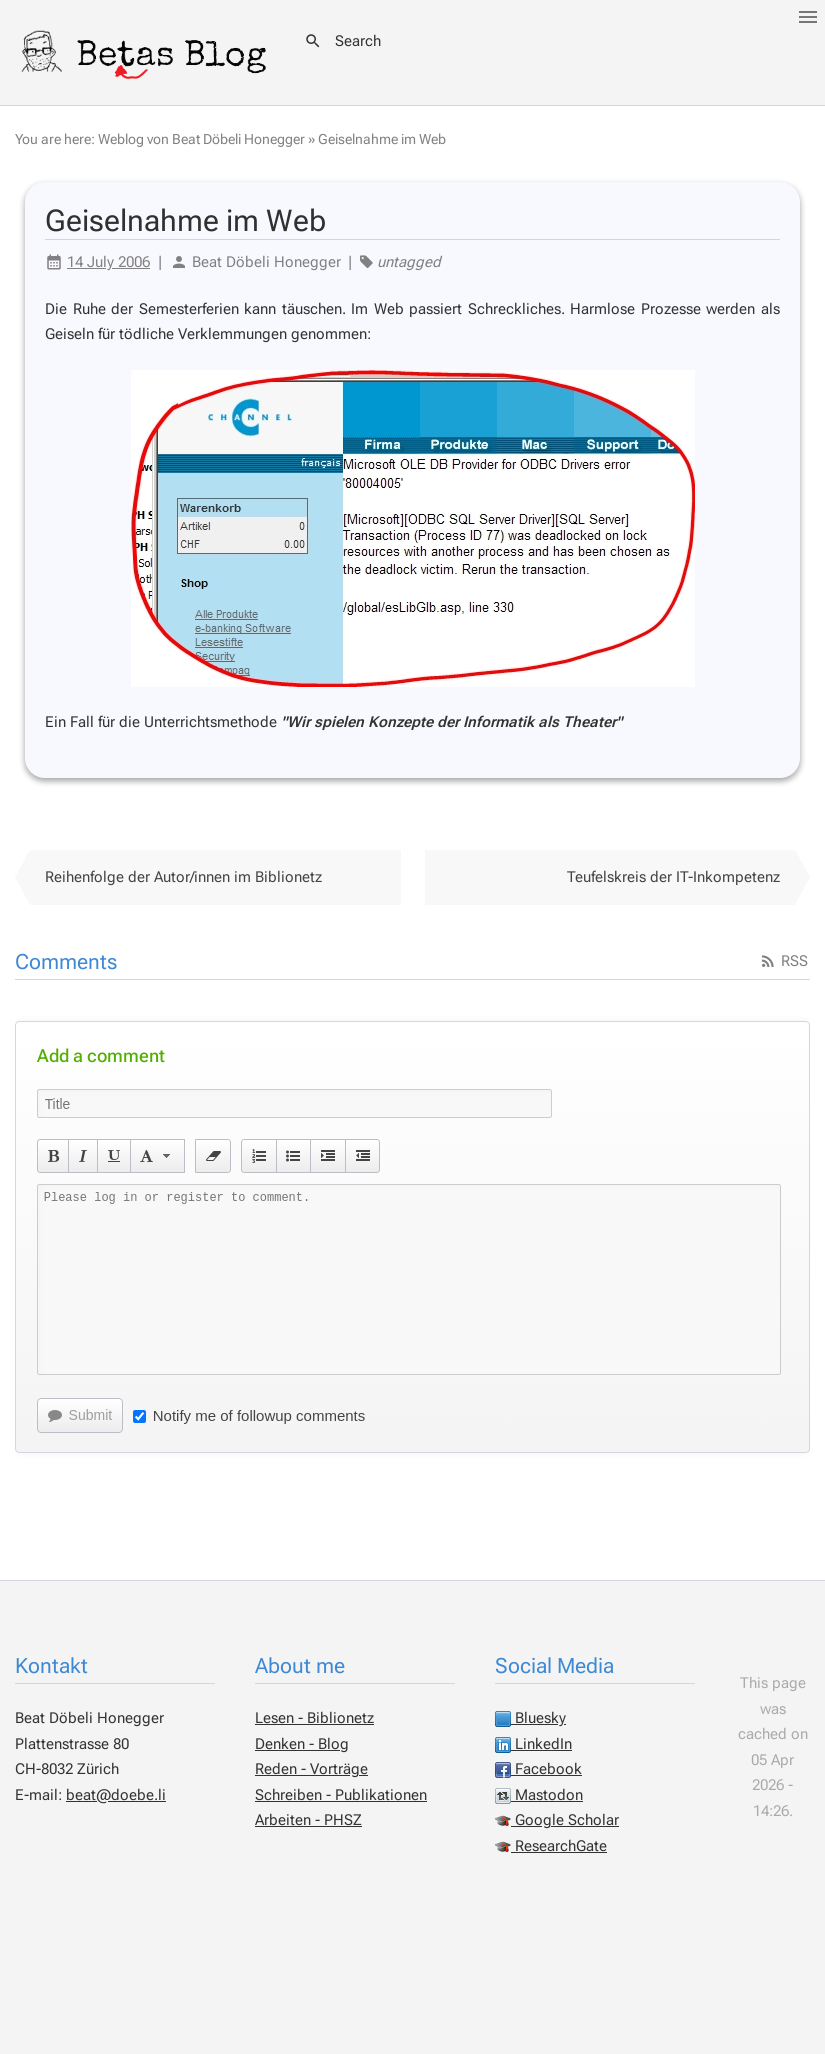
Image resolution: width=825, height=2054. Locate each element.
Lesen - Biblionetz (314, 1718)
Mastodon (539, 1795)
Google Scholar (557, 1820)
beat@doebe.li (116, 1795)
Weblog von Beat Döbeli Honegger (201, 139)
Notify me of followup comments (249, 1415)
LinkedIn (533, 1744)
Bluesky (530, 1718)
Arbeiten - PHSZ (308, 1820)
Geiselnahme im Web (382, 139)
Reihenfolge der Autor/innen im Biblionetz (183, 877)
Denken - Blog (302, 1744)
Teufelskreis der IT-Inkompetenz (673, 877)
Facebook (538, 1769)
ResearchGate (551, 1846)
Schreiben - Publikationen (341, 1795)
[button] (53, 1156)
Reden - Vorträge (311, 1769)
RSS (783, 961)
